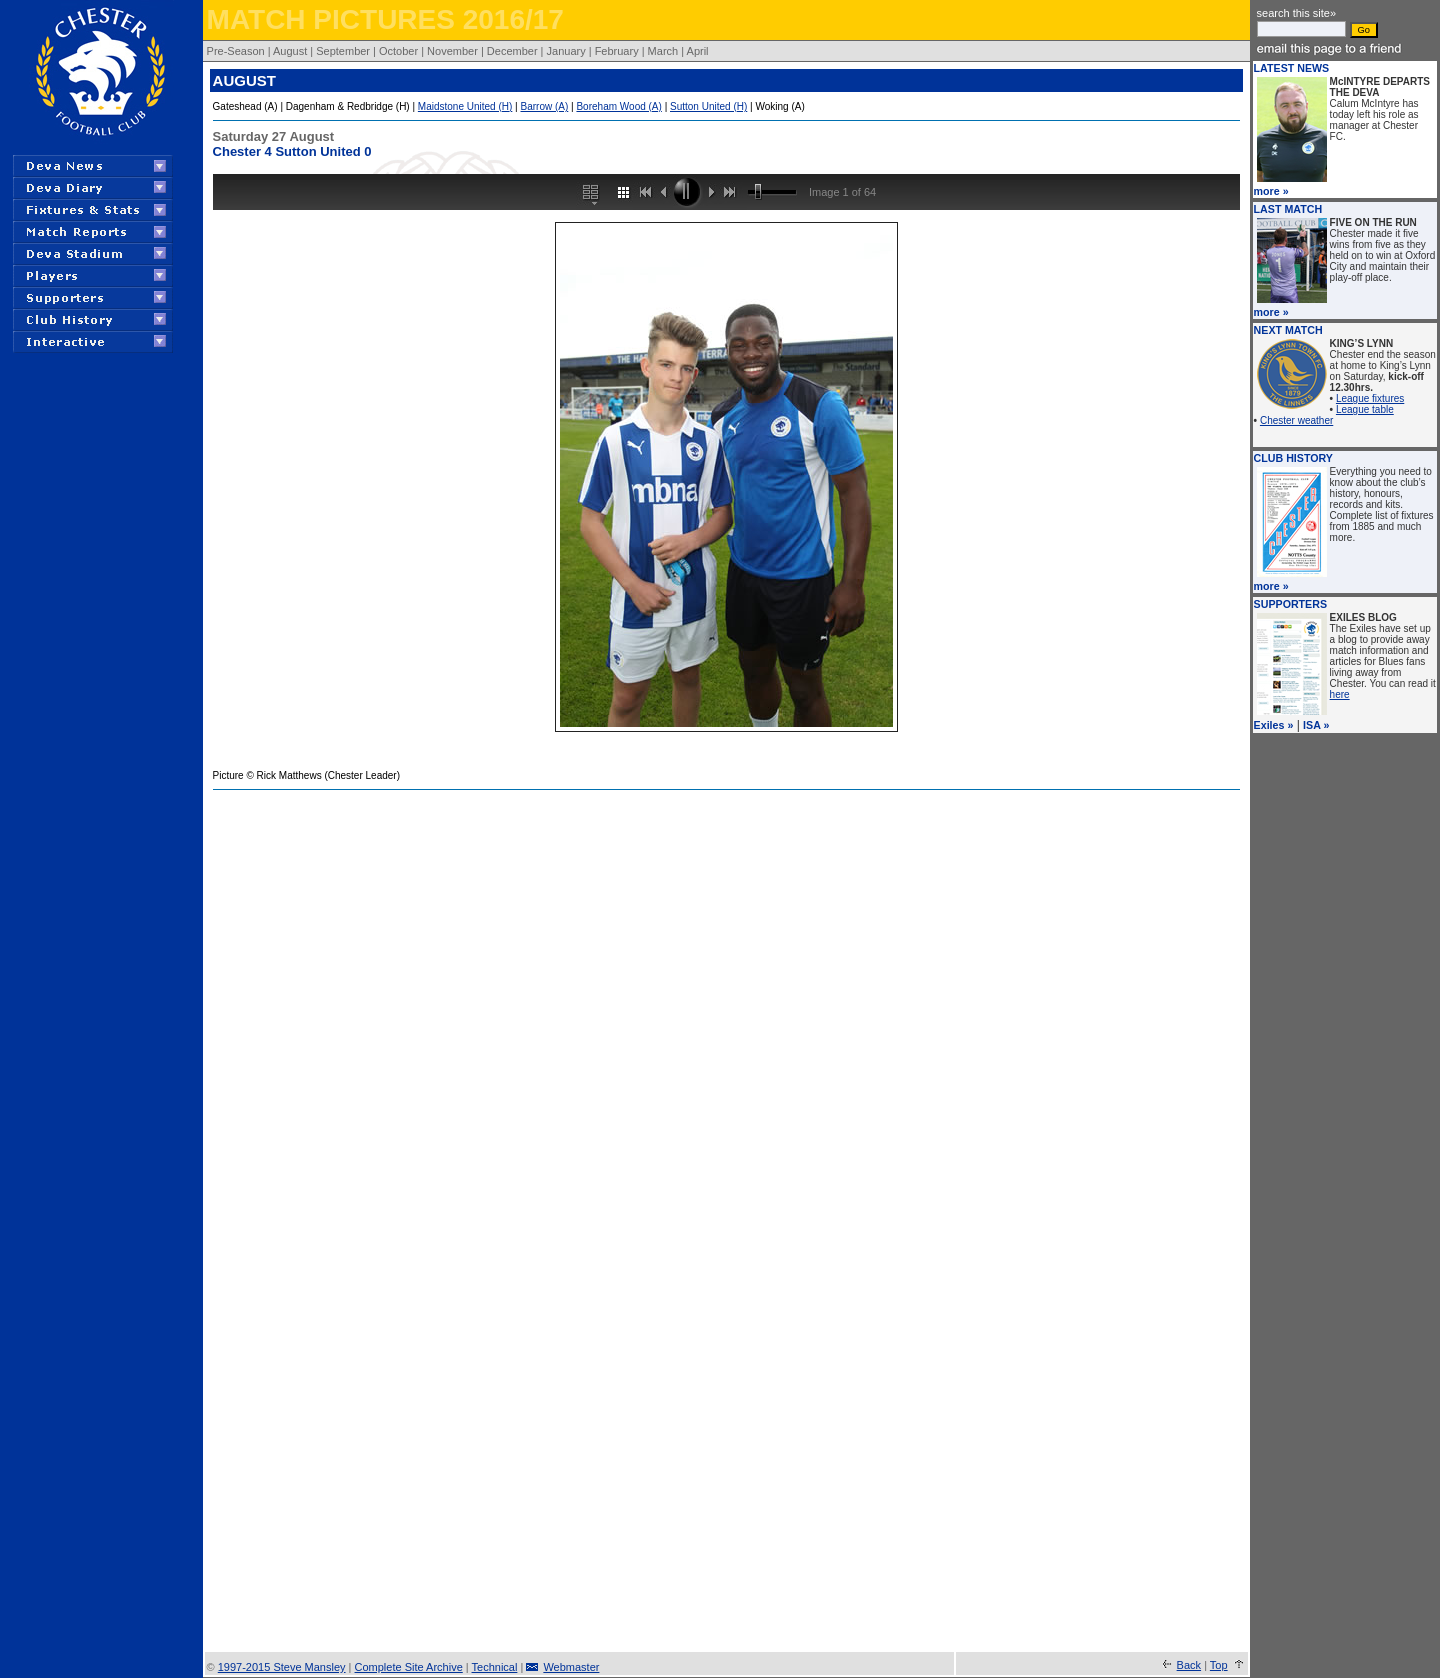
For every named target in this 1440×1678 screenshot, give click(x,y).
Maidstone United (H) (465, 106)
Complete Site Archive (409, 1667)
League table (1365, 409)
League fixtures (1370, 398)
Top (1219, 1665)
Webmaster (571, 1667)
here (1340, 694)
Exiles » (1274, 725)
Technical (495, 1667)
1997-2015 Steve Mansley (282, 1667)
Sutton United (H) (708, 106)
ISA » (1316, 725)
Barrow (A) (545, 106)
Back (1189, 1665)
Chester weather (1296, 420)
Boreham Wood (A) (618, 106)
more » (1271, 191)
